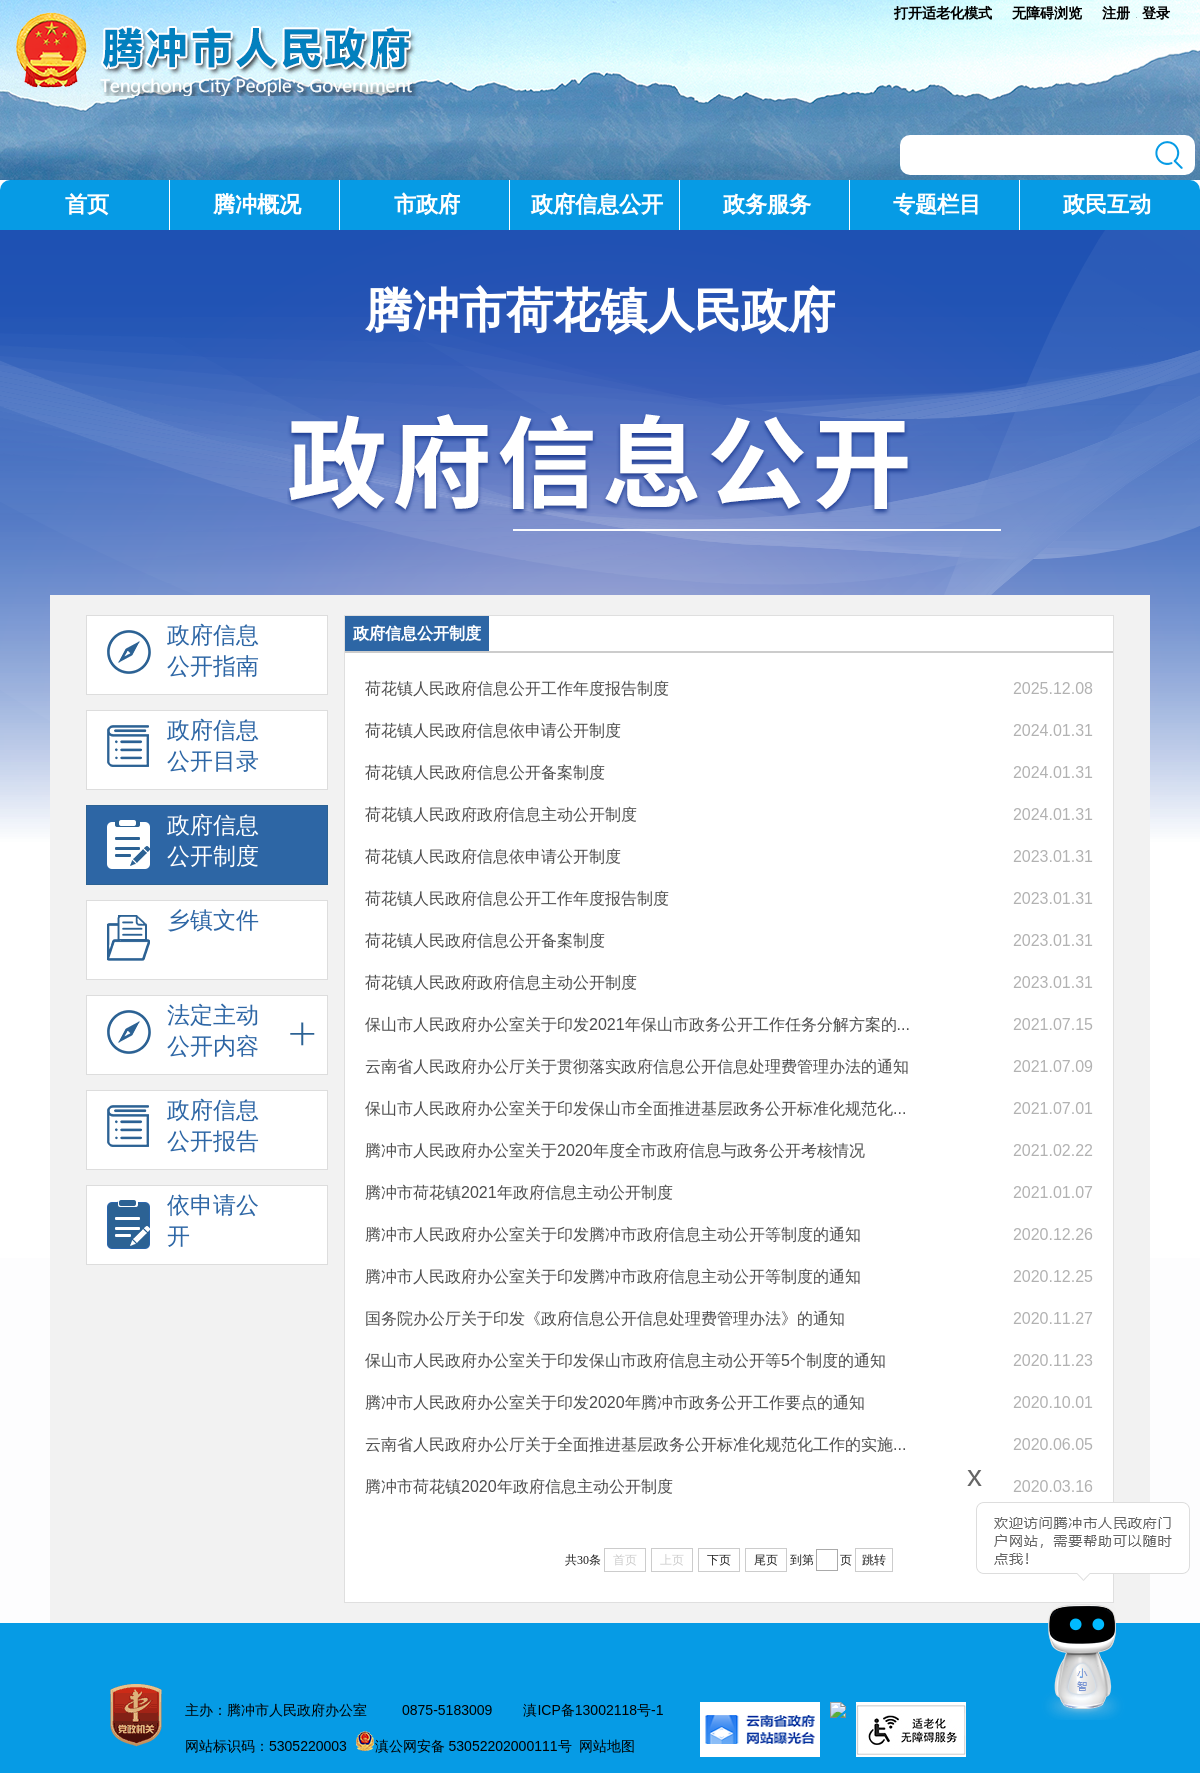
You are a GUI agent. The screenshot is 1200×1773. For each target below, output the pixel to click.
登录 (1156, 13)
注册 (1116, 13)
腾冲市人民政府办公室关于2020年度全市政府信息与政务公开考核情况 (615, 1150)
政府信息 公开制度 (183, 846)
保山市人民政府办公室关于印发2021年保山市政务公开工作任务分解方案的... (637, 1024)
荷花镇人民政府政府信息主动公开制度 (501, 814)
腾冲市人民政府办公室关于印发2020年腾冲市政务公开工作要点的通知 (615, 1402)
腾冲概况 (257, 204)
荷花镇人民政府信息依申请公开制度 (493, 730)
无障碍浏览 (1047, 13)
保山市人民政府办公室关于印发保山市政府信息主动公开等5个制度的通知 (625, 1360)
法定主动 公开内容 (183, 1036)
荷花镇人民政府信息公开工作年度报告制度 (517, 688)
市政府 (427, 204)
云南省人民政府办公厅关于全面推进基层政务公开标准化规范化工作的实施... (635, 1444)
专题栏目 (937, 204)
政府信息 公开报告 (183, 1131)
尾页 (766, 1560)
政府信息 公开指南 (183, 656)
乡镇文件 (183, 941)
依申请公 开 (183, 1226)
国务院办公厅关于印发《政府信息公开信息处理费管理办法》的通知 (605, 1318)
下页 (719, 1560)
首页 (87, 204)
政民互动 (1107, 204)
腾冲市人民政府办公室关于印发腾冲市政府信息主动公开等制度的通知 (613, 1234)
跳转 (874, 1560)
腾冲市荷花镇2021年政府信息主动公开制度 (519, 1192)
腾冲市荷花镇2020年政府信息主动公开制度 (519, 1486)
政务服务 (767, 204)
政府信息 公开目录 (183, 751)
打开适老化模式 (943, 13)
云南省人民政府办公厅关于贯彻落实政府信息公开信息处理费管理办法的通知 (637, 1066)
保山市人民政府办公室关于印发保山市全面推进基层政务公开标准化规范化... (635, 1108)
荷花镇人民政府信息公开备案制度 (485, 772)
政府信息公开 (597, 204)
